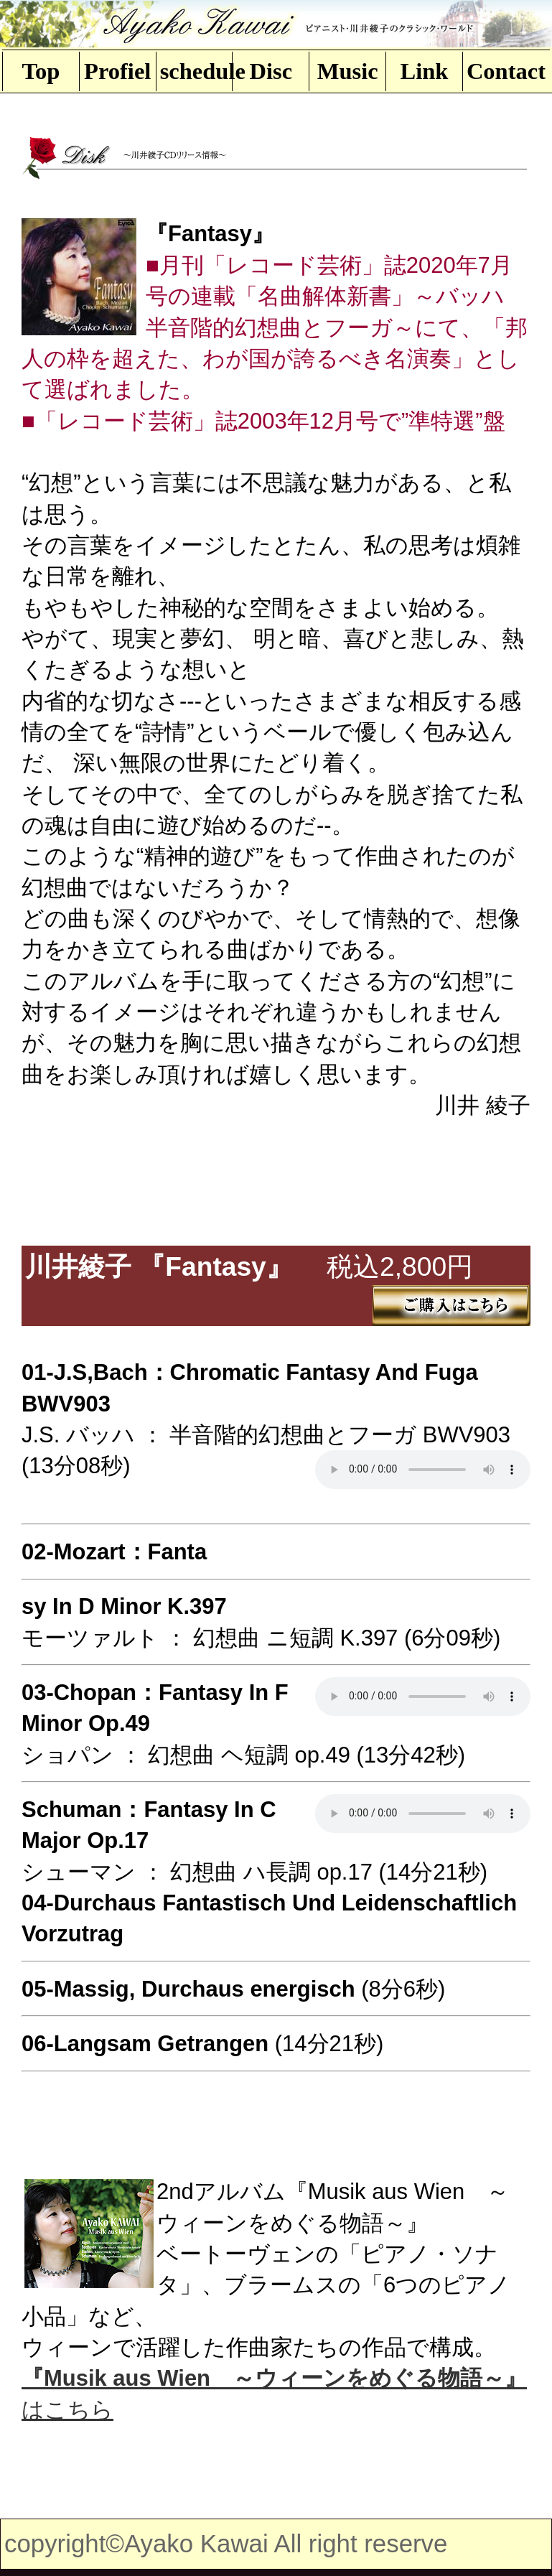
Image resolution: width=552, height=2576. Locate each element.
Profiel (117, 71)
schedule (196, 71)
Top (41, 71)
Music (347, 71)
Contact (503, 71)
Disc (271, 71)
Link (425, 71)
